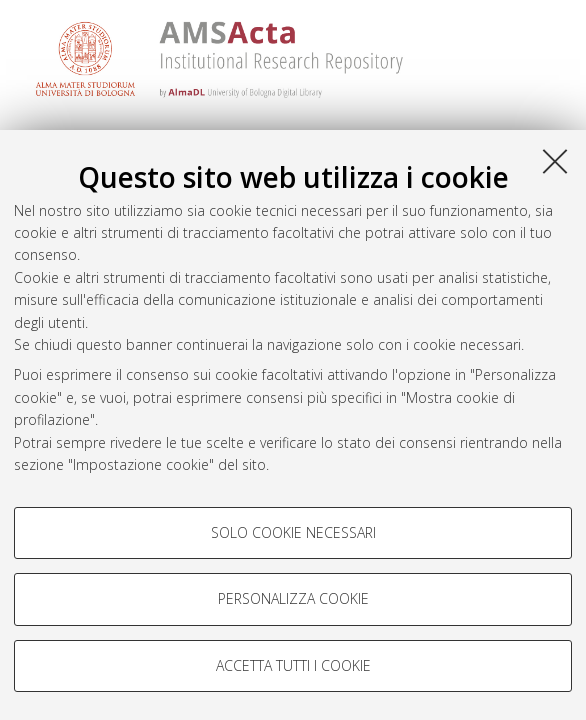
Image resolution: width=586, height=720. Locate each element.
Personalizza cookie (293, 598)
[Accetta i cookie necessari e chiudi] (555, 161)
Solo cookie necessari (293, 532)
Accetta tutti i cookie (293, 665)
